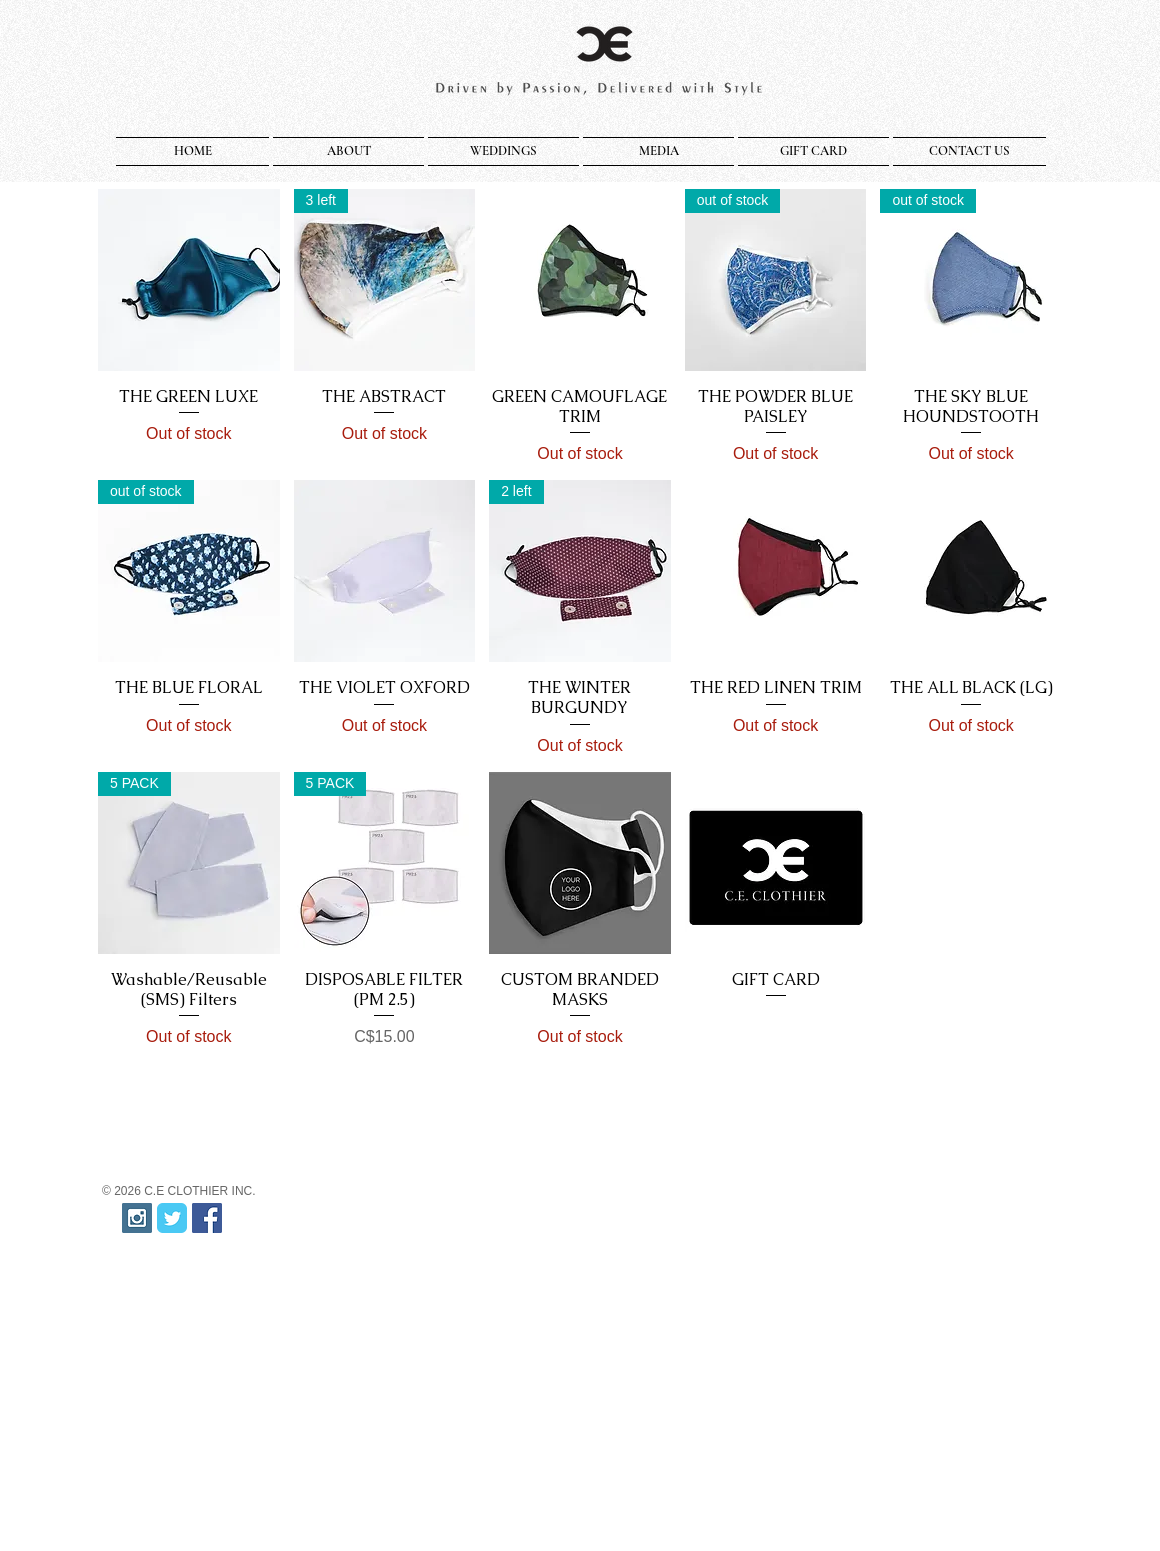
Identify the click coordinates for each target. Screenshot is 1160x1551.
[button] (348, 151)
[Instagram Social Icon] (137, 1218)
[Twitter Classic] (172, 1218)
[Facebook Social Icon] (207, 1218)
